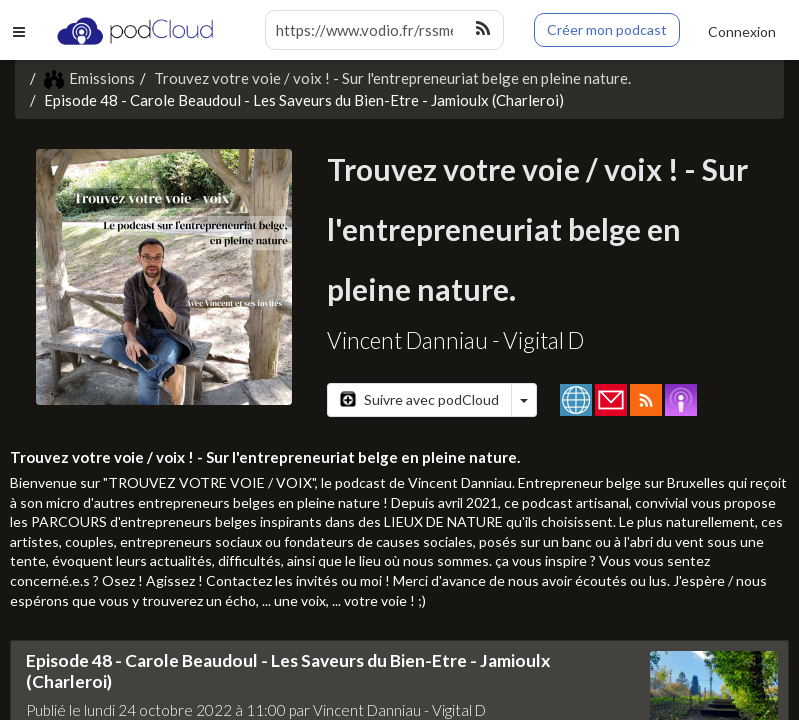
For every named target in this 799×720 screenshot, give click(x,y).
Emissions (89, 78)
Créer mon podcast (607, 29)
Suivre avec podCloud (419, 399)
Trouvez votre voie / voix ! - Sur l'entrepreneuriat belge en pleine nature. (392, 78)
